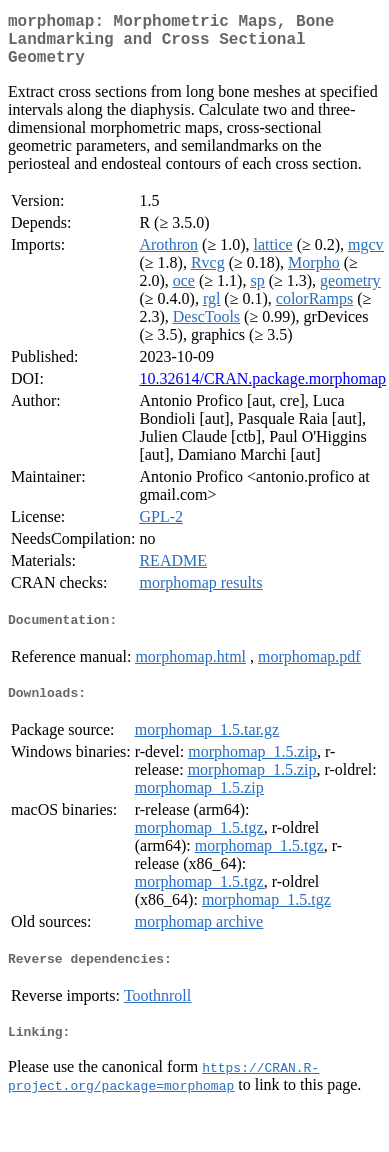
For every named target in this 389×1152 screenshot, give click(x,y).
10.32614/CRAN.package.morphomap (262, 390)
